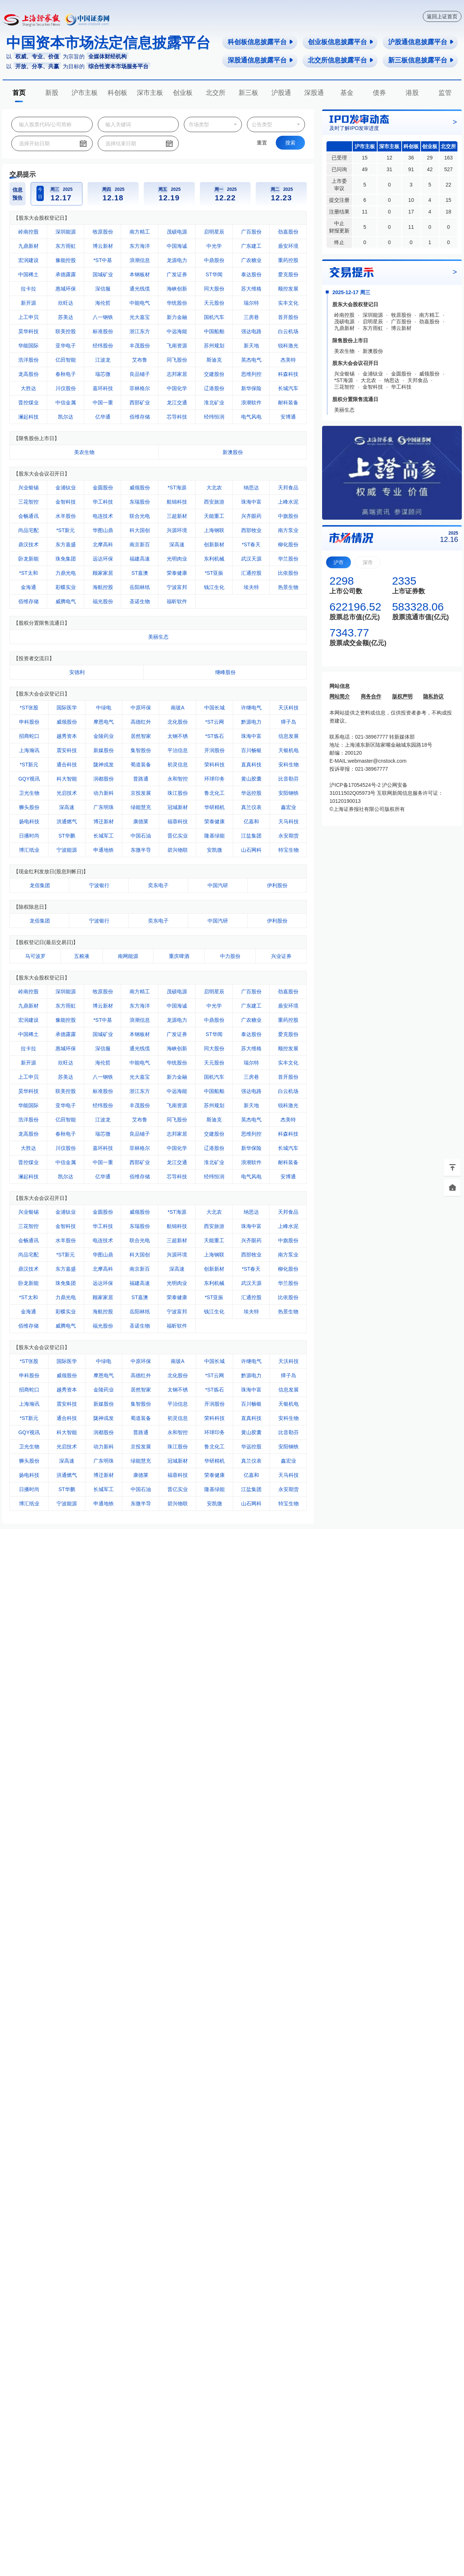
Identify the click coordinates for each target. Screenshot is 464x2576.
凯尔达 (65, 417)
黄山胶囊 (251, 779)
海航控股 (103, 587)
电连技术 (103, 516)
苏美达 (65, 317)
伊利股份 (277, 885)
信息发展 (288, 736)
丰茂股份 (139, 346)
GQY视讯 (29, 779)
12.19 (169, 197)
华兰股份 (288, 559)
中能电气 (139, 303)
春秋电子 (65, 374)
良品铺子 (139, 374)
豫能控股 (65, 260)
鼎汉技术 (28, 544)
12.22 (225, 197)
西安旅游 (214, 502)
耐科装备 (288, 402)
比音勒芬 (288, 779)
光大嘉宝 (139, 317)
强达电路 (251, 331)
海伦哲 (103, 303)
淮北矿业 (214, 402)
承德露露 (65, 274)
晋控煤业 (28, 402)
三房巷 (251, 317)
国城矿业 (103, 274)
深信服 (103, 289)
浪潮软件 (251, 402)
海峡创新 (177, 289)
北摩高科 (103, 544)
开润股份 (214, 750)
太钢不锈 (177, 736)
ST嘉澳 (139, 573)
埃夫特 (251, 587)
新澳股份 (233, 452)
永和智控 (177, 779)
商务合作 (371, 696)
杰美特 (288, 360)
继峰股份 (225, 672)
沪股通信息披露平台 (421, 42)
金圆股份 (103, 487)
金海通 (28, 587)
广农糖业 (251, 260)
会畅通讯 (28, 516)
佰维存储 (139, 417)
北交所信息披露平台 (341, 60)
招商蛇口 (29, 736)
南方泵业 (288, 530)
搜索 (290, 143)
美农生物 (84, 452)
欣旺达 (65, 303)
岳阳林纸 (139, 587)
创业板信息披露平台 (341, 42)
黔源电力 (251, 722)
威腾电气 (65, 601)
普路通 (140, 779)
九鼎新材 (28, 246)
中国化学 (177, 388)
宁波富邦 (177, 587)
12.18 (113, 197)
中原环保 (141, 708)
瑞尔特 (251, 303)
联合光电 (139, 516)
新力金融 (177, 317)
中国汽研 (218, 885)
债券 (379, 92)
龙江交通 (177, 402)
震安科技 (67, 750)
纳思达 (251, 487)
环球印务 (214, 779)
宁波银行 (99, 885)
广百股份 (251, 232)
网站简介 (339, 696)
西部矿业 (139, 402)
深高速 (177, 544)
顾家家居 (103, 573)
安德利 (77, 672)
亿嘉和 (251, 821)
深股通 (314, 92)
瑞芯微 (103, 374)
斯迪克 (214, 360)
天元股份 (214, 303)
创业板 (183, 92)
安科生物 (288, 764)
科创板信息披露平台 (261, 42)
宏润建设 (28, 260)
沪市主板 (84, 92)
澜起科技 (28, 417)
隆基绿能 (214, 836)
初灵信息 (177, 764)
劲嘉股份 (288, 232)
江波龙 (103, 360)
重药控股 (288, 260)
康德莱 (140, 821)
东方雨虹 (65, 246)
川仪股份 (65, 388)
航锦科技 (177, 502)
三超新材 (177, 516)
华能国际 (28, 346)
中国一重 (103, 402)
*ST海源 (176, 487)
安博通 (288, 417)
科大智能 (67, 779)
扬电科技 (29, 821)
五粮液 (81, 956)
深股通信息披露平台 (261, 60)
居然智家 (141, 736)
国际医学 (67, 708)
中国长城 (214, 708)
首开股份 (288, 317)
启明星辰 (214, 232)
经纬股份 (103, 346)
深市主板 (150, 92)
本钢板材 (139, 274)
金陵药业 (103, 736)
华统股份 (177, 303)
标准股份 (103, 331)
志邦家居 (177, 374)
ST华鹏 (66, 836)
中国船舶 (214, 331)
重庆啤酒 (179, 956)
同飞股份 (177, 360)
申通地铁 (103, 850)
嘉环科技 (103, 388)
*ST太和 (28, 573)
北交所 (215, 92)
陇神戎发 (103, 764)
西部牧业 (251, 530)
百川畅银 (251, 750)
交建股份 (214, 374)
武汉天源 (251, 559)
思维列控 (251, 374)
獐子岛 (288, 722)
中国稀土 (28, 274)
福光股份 (103, 601)
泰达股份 (251, 274)
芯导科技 (177, 417)
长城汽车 (288, 388)
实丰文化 (288, 303)
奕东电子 (158, 885)
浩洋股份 (28, 360)
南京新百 (139, 544)
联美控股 (65, 331)
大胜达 (28, 388)
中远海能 (177, 331)
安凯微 (214, 850)
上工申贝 (28, 317)
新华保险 (251, 388)
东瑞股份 (139, 502)
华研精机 (214, 807)
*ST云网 (214, 722)
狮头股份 (29, 807)
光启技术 (67, 793)
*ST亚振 (214, 573)
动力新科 (103, 793)
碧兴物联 (177, 850)
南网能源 (128, 956)
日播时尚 (29, 836)
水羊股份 (65, 516)
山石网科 (251, 850)
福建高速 (139, 559)
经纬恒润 (214, 417)
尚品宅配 (28, 530)
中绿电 (103, 708)
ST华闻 (214, 274)
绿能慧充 (141, 807)
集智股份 (141, 750)
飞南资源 (177, 346)
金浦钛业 (65, 487)
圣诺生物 (139, 601)
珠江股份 (177, 793)
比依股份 (288, 573)
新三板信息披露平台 (421, 60)
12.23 (281, 197)
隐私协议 (433, 696)
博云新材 (103, 246)
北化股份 (177, 722)
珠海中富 (251, 502)
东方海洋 (139, 246)
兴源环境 (177, 530)
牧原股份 (103, 232)
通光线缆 (139, 289)
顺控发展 (288, 289)
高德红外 (141, 722)
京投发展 (141, 793)
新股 (51, 92)
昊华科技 (28, 331)
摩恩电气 (103, 722)
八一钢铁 (103, 317)
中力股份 (230, 956)
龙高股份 (28, 374)
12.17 (61, 197)
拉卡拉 (28, 289)
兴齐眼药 (251, 516)
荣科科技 (214, 764)
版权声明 (402, 696)
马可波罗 (35, 956)
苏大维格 (251, 289)
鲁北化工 (214, 793)
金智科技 (65, 502)
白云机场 (288, 331)
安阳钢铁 (288, 793)
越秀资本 (67, 736)
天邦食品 (288, 487)
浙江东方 (139, 331)
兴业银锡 (28, 487)
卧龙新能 (28, 559)
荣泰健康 (177, 573)
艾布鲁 (139, 360)
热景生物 (288, 587)
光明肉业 (177, 559)
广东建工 (251, 246)
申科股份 (29, 722)
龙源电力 (177, 260)
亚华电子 (65, 346)
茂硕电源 (177, 232)
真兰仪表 (251, 807)
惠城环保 (65, 289)
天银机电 (288, 750)
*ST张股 (29, 708)
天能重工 (214, 516)
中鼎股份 (214, 260)
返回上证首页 (442, 16)
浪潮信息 (139, 260)
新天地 (251, 346)
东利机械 (214, 559)
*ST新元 (65, 530)
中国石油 (141, 836)
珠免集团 (65, 559)
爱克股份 (288, 274)
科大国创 (139, 530)
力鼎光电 (65, 573)
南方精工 (139, 232)
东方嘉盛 (65, 544)
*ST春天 (251, 544)
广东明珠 (103, 807)
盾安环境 (288, 246)
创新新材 (214, 544)
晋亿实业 (177, 836)
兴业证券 (281, 956)
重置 (262, 143)
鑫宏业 (288, 807)
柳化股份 (288, 544)
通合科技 (67, 764)
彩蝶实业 (65, 587)
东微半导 (141, 850)
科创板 (117, 92)
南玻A (177, 708)
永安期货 (288, 836)
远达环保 (103, 559)
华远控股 (251, 793)
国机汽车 (214, 317)
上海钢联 (214, 530)
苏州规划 (214, 346)
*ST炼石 (214, 736)
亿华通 (103, 417)
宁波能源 (67, 850)
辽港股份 (214, 388)
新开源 (28, 303)
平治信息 (177, 750)
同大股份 (214, 289)
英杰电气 (251, 360)
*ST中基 (102, 260)
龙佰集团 (40, 885)
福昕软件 (177, 601)
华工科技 (103, 502)
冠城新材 (177, 807)
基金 (346, 92)
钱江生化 (214, 587)
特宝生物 (288, 850)
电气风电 (251, 417)
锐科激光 (288, 346)
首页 (19, 92)
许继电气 (251, 708)
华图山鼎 (103, 530)
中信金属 (65, 402)
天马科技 (288, 821)
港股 (412, 92)
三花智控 (28, 502)
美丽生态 (158, 637)
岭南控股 (28, 232)
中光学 (214, 246)
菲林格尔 (139, 388)
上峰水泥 (288, 502)
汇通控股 (251, 573)
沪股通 (281, 92)
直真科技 (251, 764)
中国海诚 (177, 246)
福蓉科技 (177, 821)
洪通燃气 (67, 821)
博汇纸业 (29, 850)
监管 (445, 92)
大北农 (214, 487)
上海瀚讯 (29, 750)
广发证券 (177, 274)
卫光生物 (29, 793)
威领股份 (139, 487)
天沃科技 (288, 708)
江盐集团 (251, 836)
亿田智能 (65, 360)
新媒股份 (103, 750)
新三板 (248, 92)
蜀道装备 (141, 764)
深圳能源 (65, 232)
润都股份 (103, 779)
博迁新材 (103, 821)
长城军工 (103, 836)
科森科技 (288, 374)
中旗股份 (288, 516)
